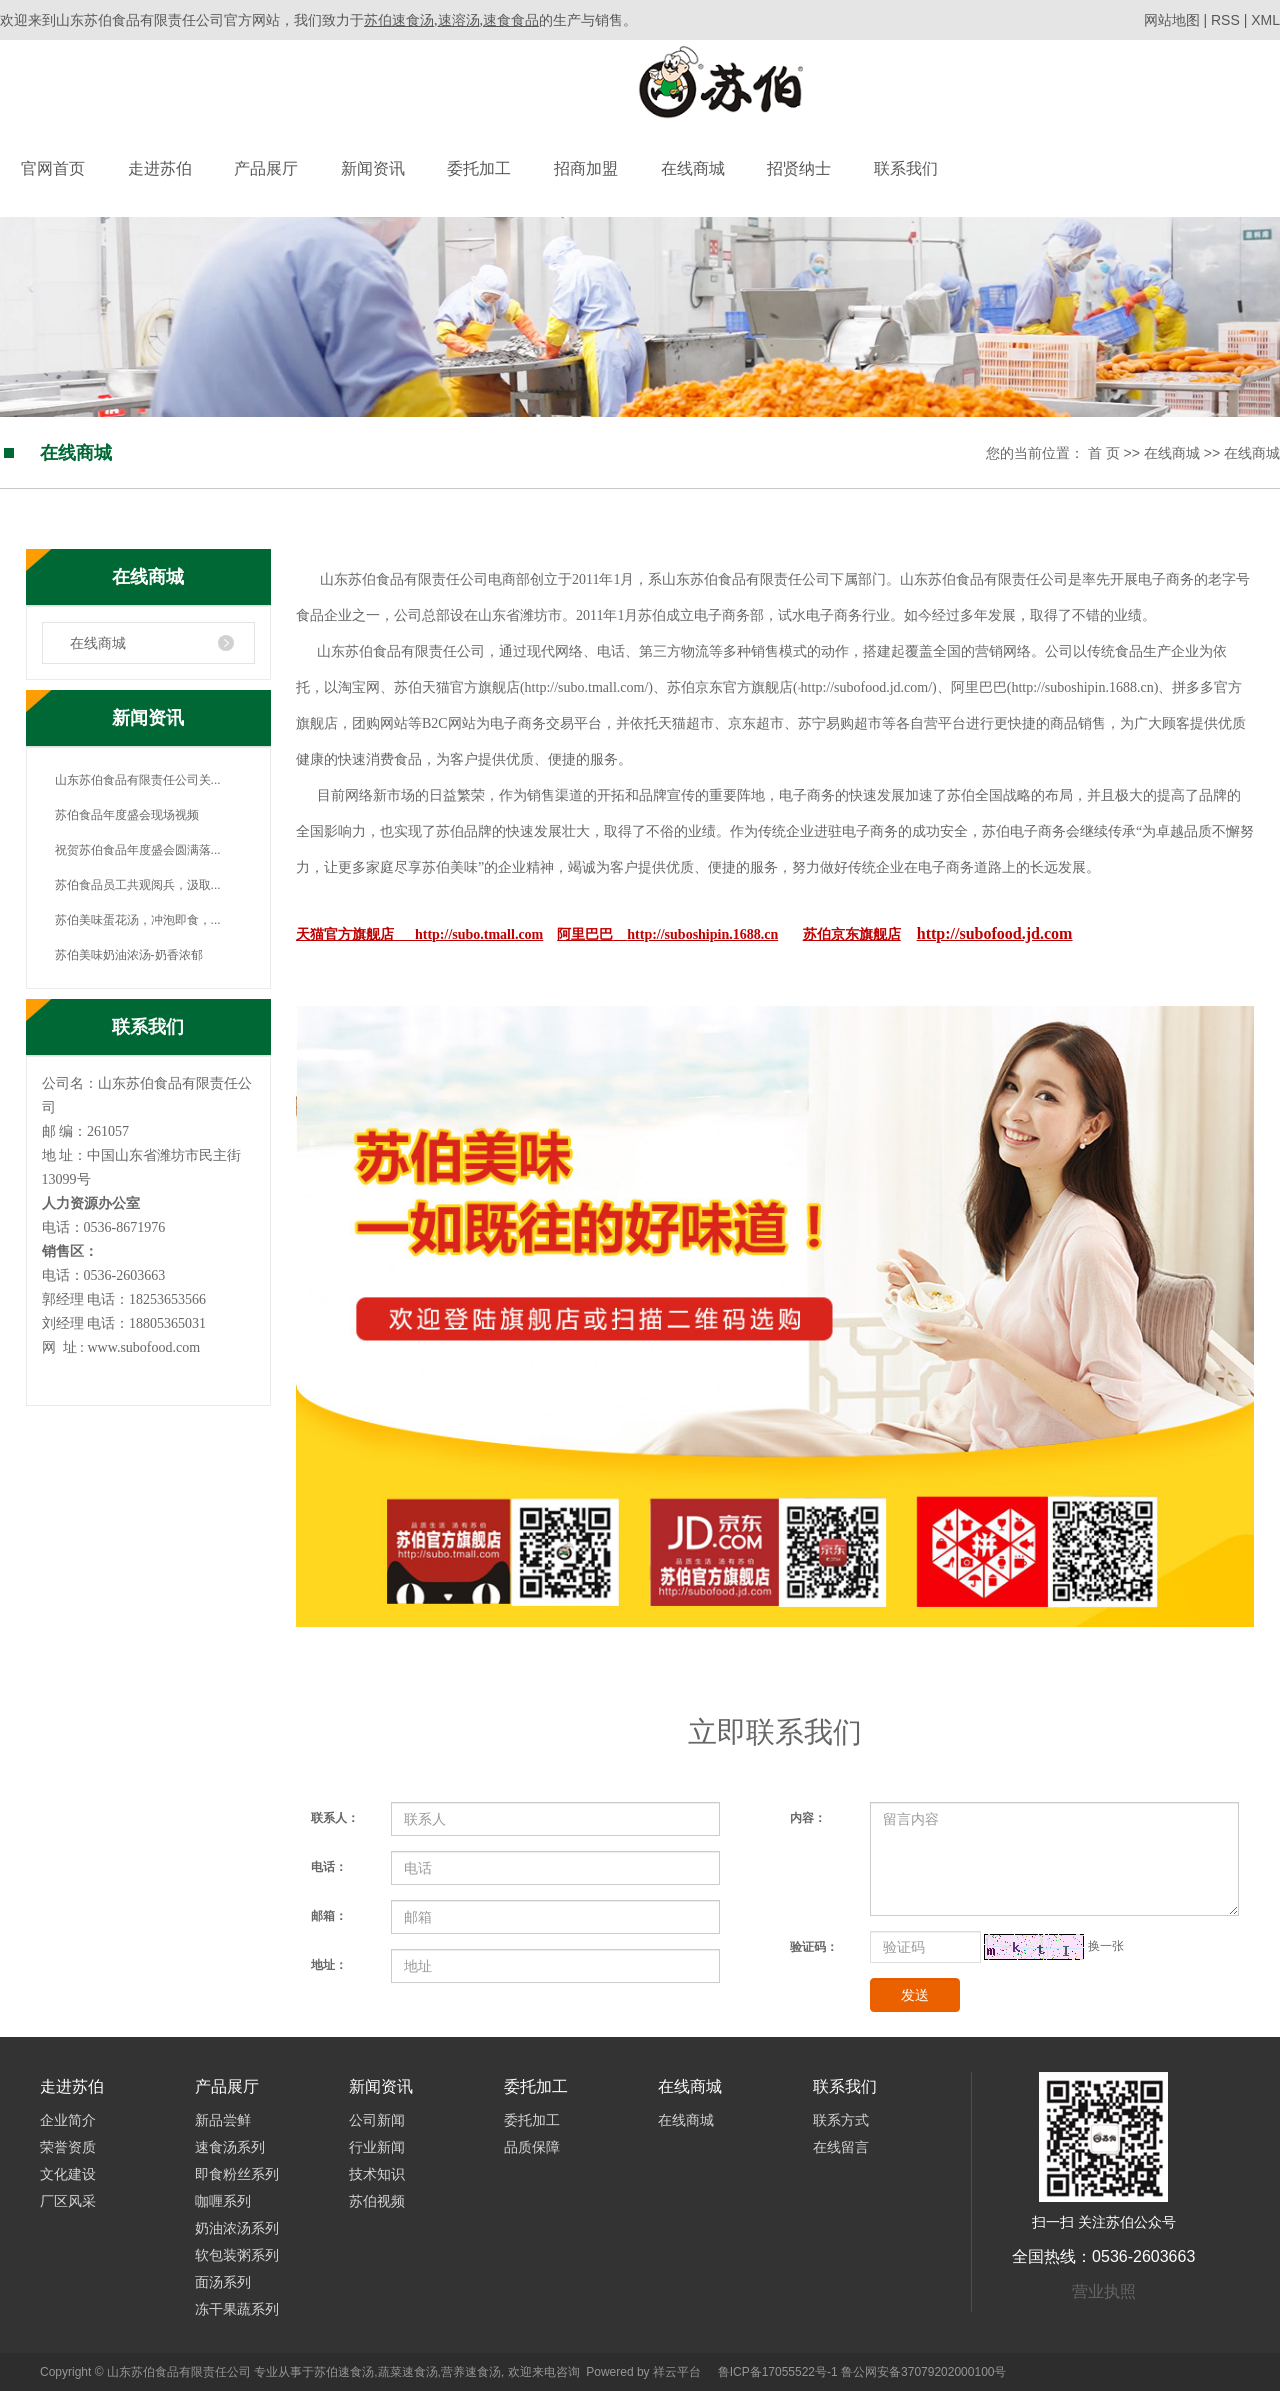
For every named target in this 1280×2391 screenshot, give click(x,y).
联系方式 (841, 2120)
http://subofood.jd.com (995, 933)
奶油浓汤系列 (237, 2228)
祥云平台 (677, 2372)
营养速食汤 (471, 2372)
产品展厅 (266, 168)
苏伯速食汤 (344, 2372)
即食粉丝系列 (237, 2174)
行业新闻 (377, 2147)
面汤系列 (223, 2282)
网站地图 (1174, 20)
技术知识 (377, 2174)
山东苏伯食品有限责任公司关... (138, 780)
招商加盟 (586, 168)
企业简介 (68, 2120)
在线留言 (841, 2147)
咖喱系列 (223, 2201)
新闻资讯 (373, 168)
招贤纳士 (799, 168)
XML (1265, 20)
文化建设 (68, 2174)
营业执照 (1104, 2291)
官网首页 (53, 168)
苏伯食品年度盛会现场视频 (127, 815)
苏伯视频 (377, 2201)
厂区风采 (68, 2201)
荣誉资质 (68, 2147)
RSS (1225, 20)
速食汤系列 (230, 2147)
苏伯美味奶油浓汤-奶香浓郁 (129, 955)
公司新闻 (377, 2120)
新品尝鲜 (223, 2120)
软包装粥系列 (237, 2255)
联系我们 (906, 168)
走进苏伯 (160, 168)
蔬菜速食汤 (408, 2372)
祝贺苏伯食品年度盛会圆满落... (138, 850)
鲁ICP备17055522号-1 (778, 2372)
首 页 (1104, 453)
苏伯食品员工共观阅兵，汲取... (138, 885)
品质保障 (532, 2147)
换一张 (1106, 1946)
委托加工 (479, 168)
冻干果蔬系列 (237, 2309)
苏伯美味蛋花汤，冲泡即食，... (138, 920)
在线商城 (693, 168)
